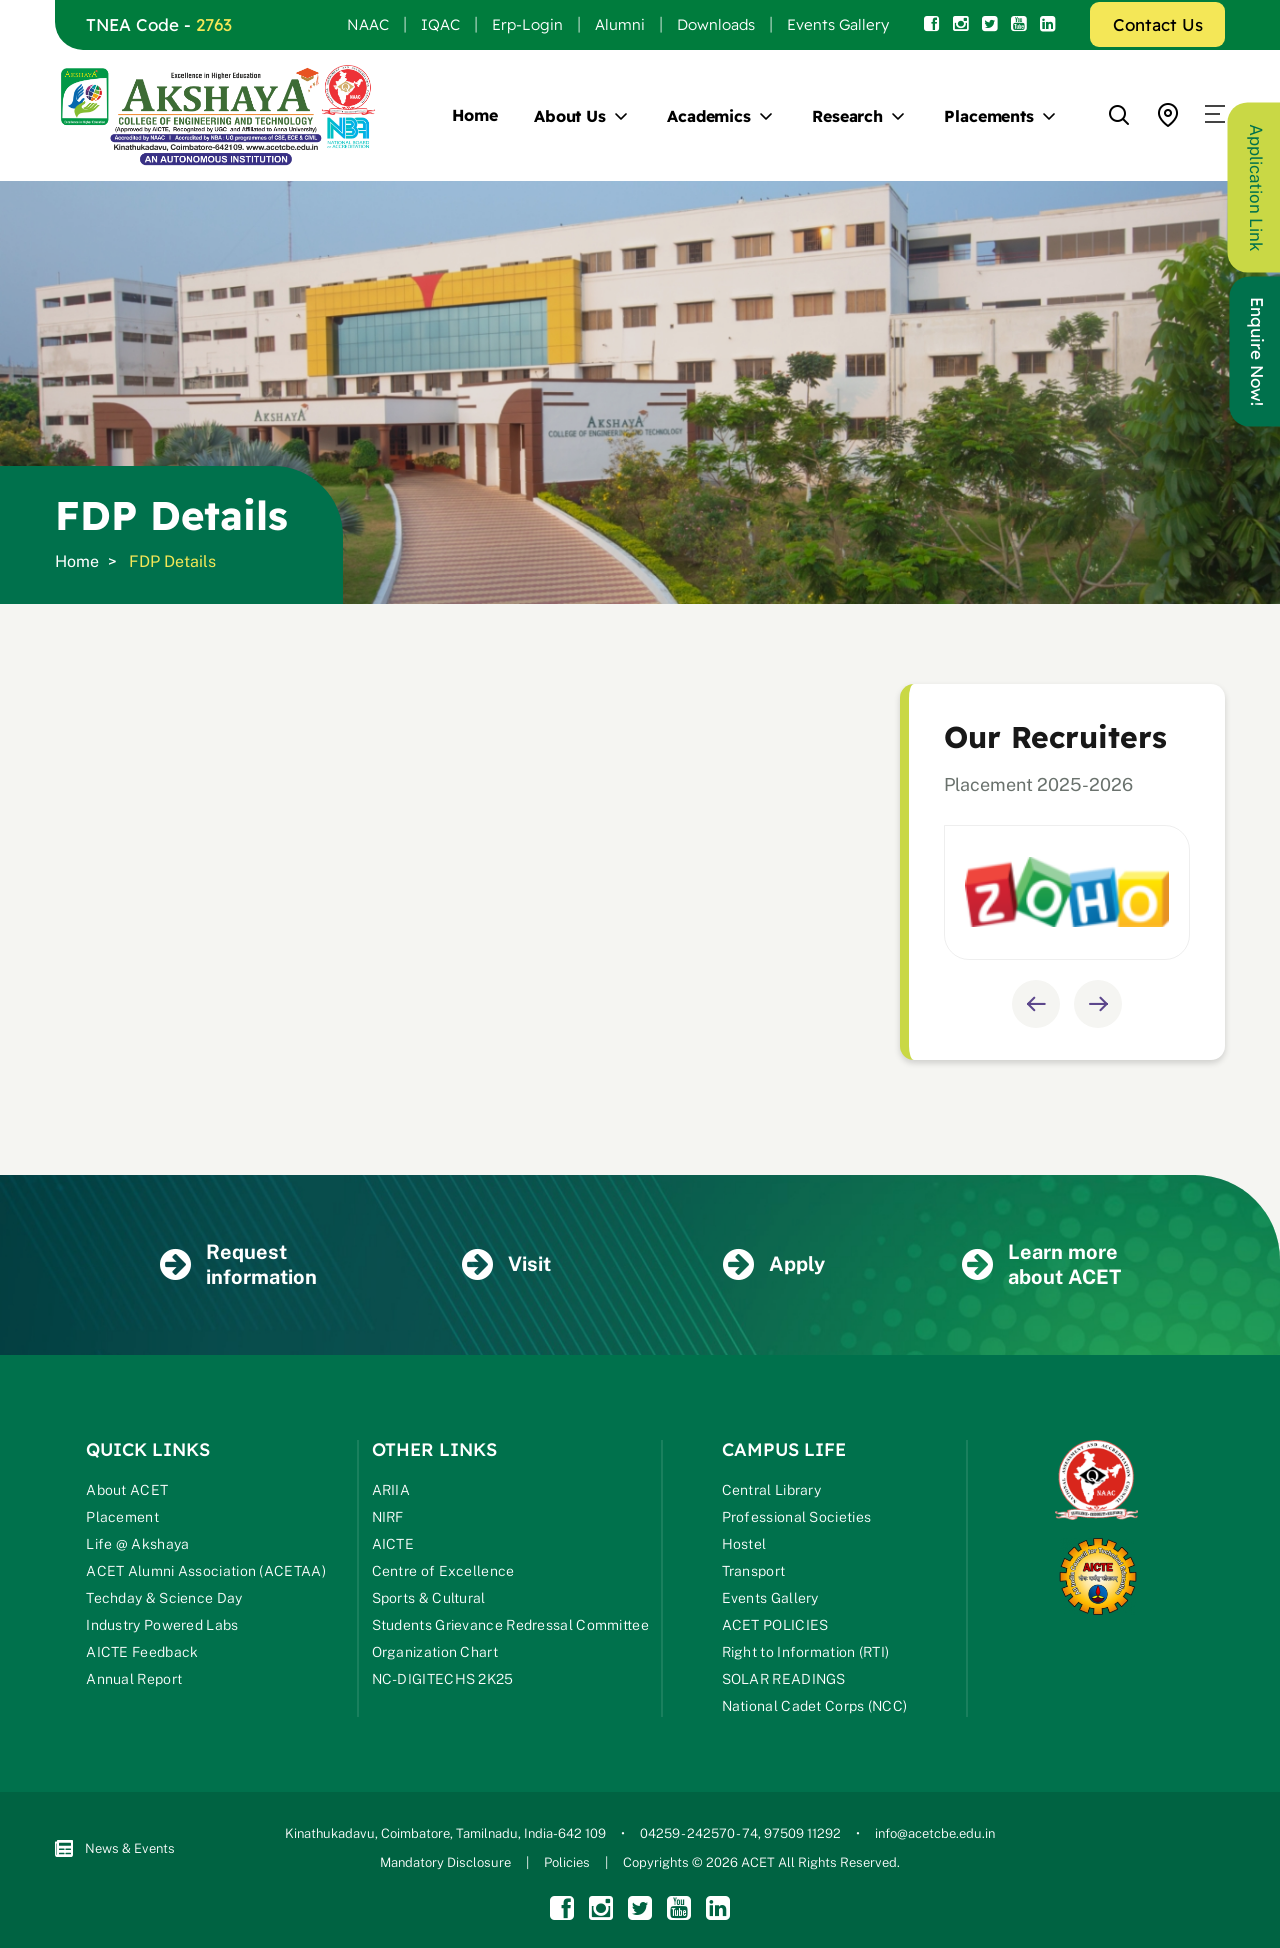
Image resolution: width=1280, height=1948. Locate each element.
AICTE (393, 1544)
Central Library (772, 1490)
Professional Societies (797, 1517)
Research (847, 116)
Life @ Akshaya (137, 1544)
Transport (754, 1571)
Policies (567, 1862)
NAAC (368, 24)
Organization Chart (435, 1652)
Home (475, 115)
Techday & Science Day (164, 1598)
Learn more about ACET (1041, 1264)
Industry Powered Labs (162, 1625)
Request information (238, 1264)
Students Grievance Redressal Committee (510, 1625)
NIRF (388, 1517)
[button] (1215, 115)
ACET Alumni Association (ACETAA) (206, 1571)
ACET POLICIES (775, 1625)
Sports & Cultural (429, 1598)
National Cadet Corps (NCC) (815, 1706)
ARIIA (391, 1490)
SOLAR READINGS (784, 1679)
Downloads (716, 24)
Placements (989, 116)
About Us (570, 116)
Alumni (620, 24)
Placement (122, 1517)
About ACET (127, 1490)
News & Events (115, 1848)
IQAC (440, 24)
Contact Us (1158, 24)
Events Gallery (838, 24)
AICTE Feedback (142, 1652)
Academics (709, 116)
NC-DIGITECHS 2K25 (443, 1679)
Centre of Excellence (443, 1571)
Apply (774, 1265)
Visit (506, 1265)
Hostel (744, 1544)
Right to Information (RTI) (806, 1652)
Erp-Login (527, 24)
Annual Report (134, 1679)
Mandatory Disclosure (445, 1862)
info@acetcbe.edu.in (935, 1833)
